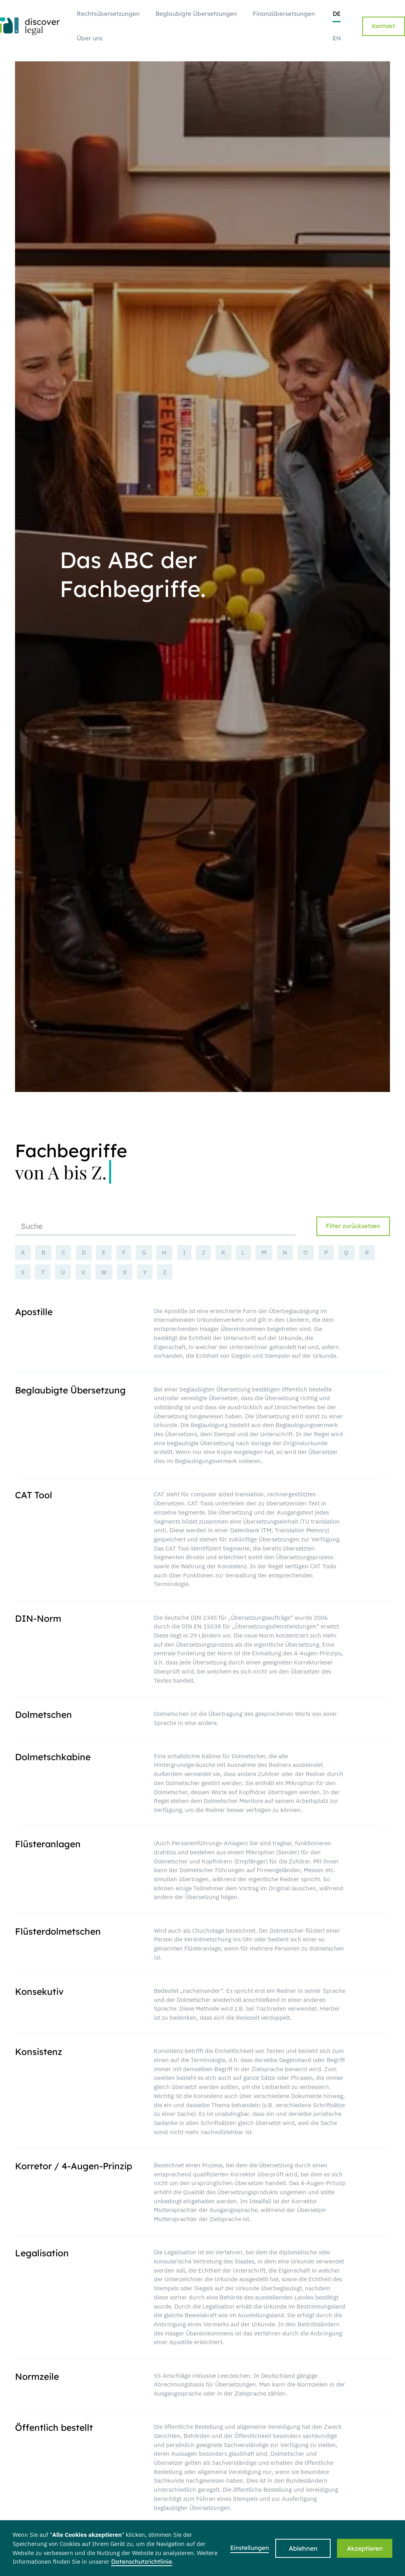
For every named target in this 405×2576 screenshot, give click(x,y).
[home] (30, 26)
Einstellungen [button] (249, 2547)
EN (337, 38)
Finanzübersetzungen (284, 13)
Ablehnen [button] (303, 2548)
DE (337, 13)
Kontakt (383, 26)
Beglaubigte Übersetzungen (196, 13)
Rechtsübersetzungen (108, 13)
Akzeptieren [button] (365, 2548)
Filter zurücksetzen (353, 1226)
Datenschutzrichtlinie (141, 2561)
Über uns (89, 38)
